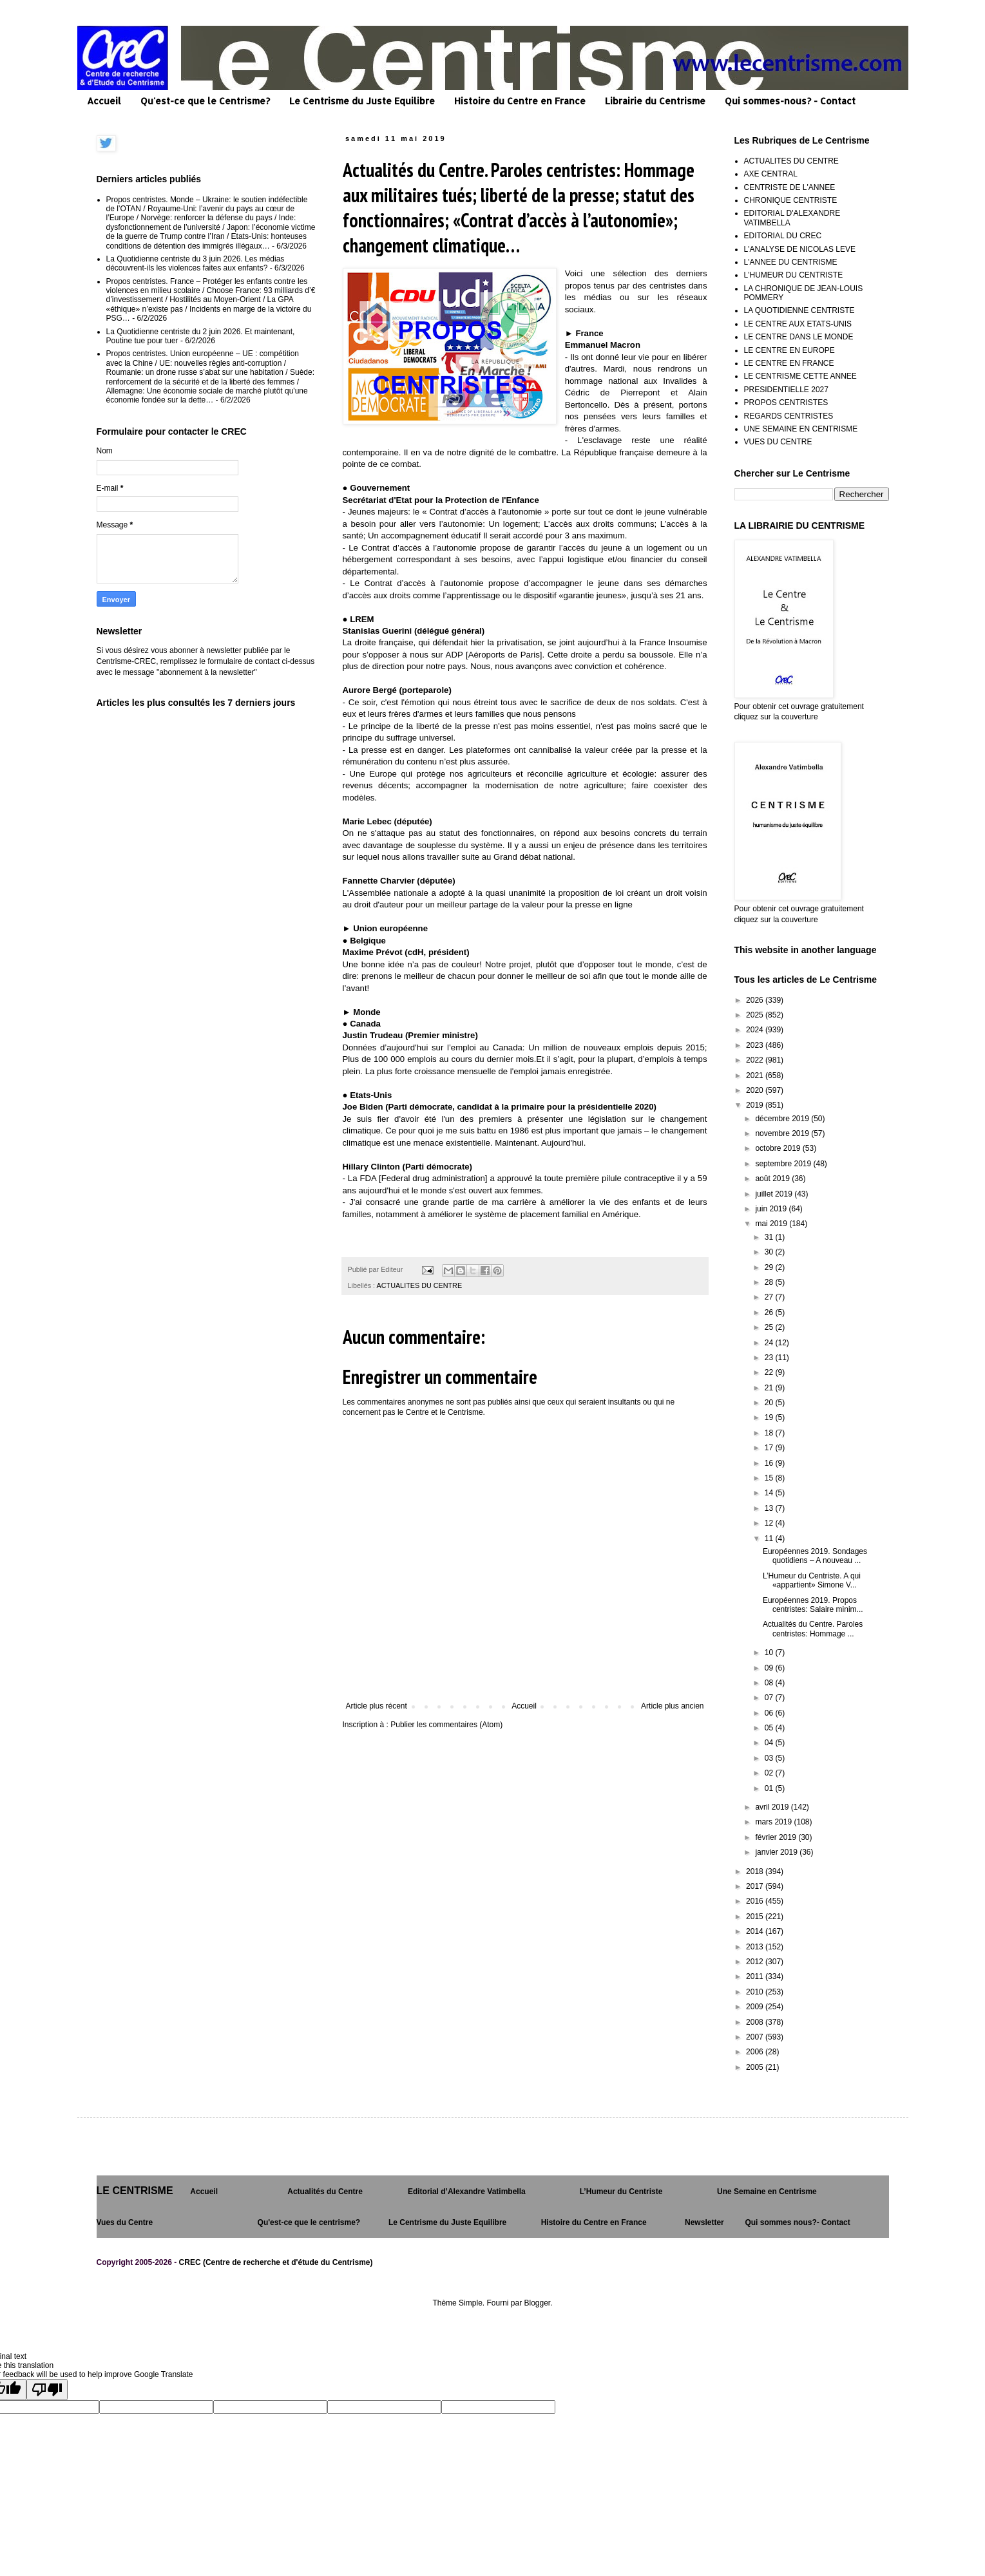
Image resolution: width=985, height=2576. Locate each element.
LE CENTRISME (135, 2190)
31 (770, 1237)
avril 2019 (772, 1807)
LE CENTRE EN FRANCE (789, 363)
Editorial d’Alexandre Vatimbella (467, 2191)
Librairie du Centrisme (655, 100)
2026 (755, 1000)
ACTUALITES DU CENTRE (420, 1285)
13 (770, 1508)
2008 (755, 2022)
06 (770, 1713)
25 (770, 1327)
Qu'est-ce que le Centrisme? (205, 100)
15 (770, 1477)
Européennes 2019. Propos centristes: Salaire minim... (813, 1605)
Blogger (537, 2302)
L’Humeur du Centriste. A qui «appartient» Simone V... (812, 1580)
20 (770, 1402)
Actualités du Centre (325, 2191)
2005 (755, 2067)
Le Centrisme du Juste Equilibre (362, 100)
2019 (755, 1105)
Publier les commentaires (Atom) (446, 1724)
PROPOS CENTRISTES (786, 402)
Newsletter (704, 2222)
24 (770, 1342)
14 (770, 1492)
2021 (755, 1075)
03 (770, 1758)
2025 (755, 1014)
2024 (755, 1029)
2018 (755, 1871)
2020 (755, 1090)
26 (770, 1312)
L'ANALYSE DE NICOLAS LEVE (800, 249)
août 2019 (773, 1178)
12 (770, 1523)
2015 (755, 1916)
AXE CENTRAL (771, 173)
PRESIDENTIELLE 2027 (786, 389)
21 (770, 1387)
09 (770, 1667)
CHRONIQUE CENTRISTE (790, 200)
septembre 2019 (784, 1163)
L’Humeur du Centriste (621, 2191)
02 (770, 1772)
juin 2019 (772, 1208)
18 (770, 1432)
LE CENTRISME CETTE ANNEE (800, 376)
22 (770, 1372)
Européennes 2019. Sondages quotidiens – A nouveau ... (815, 1556)
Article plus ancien (672, 1705)
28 (770, 1282)
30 (770, 1251)
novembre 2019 (783, 1133)
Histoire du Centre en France (520, 100)
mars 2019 (774, 1821)
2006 (755, 2051)
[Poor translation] (47, 2389)
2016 (755, 1901)
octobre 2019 (778, 1148)
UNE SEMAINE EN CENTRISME (801, 428)
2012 (755, 1961)
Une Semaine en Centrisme (767, 2191)
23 (770, 1357)
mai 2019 (772, 1223)
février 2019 (776, 1837)
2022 (755, 1060)
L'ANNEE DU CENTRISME (790, 262)
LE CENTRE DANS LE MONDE (799, 336)
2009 (755, 2006)
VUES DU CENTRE (778, 441)
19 (770, 1417)
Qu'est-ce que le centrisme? (309, 2222)
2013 (755, 1946)
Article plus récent (376, 1705)
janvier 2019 (777, 1852)
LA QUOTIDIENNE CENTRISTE (799, 310)
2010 (755, 1991)
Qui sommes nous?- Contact (797, 2222)
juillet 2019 (774, 1193)
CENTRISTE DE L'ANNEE (790, 187)
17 (770, 1447)
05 (770, 1727)
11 (770, 1538)
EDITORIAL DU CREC (783, 235)
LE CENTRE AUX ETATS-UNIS (798, 323)
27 (770, 1297)
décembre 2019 (783, 1118)
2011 (755, 1976)
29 (770, 1267)
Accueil (104, 100)
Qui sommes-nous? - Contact (790, 100)
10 (770, 1652)
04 (770, 1742)
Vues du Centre (125, 2222)
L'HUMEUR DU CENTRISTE (793, 274)
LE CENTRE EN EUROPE (789, 350)
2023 (755, 1045)
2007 (755, 2036)
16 (770, 1463)
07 (770, 1697)
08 (770, 1682)
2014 (755, 1931)
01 (770, 1788)
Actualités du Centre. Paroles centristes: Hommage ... (813, 1629)
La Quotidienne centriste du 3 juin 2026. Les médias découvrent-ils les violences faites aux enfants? (195, 263)
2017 (755, 1886)
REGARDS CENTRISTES (789, 416)
